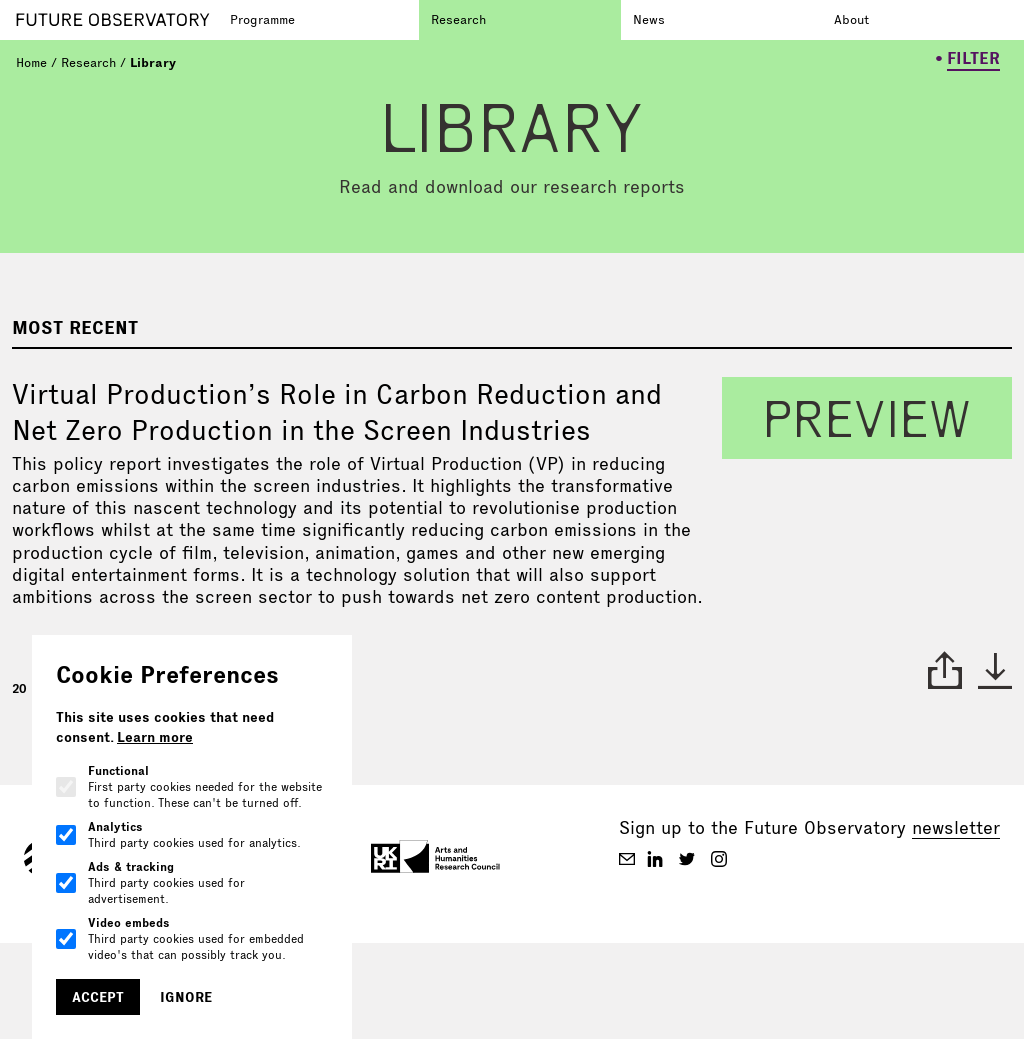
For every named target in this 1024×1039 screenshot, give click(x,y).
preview (867, 418)
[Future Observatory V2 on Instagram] (719, 859)
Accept (98, 997)
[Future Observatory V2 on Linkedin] (655, 859)
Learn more (155, 737)
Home (31, 62)
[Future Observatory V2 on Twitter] (687, 859)
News (649, 19)
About (851, 19)
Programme (262, 19)
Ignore (186, 997)
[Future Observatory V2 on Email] (627, 859)
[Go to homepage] (117, 20)
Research (458, 19)
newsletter (956, 827)
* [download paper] (995, 670)
